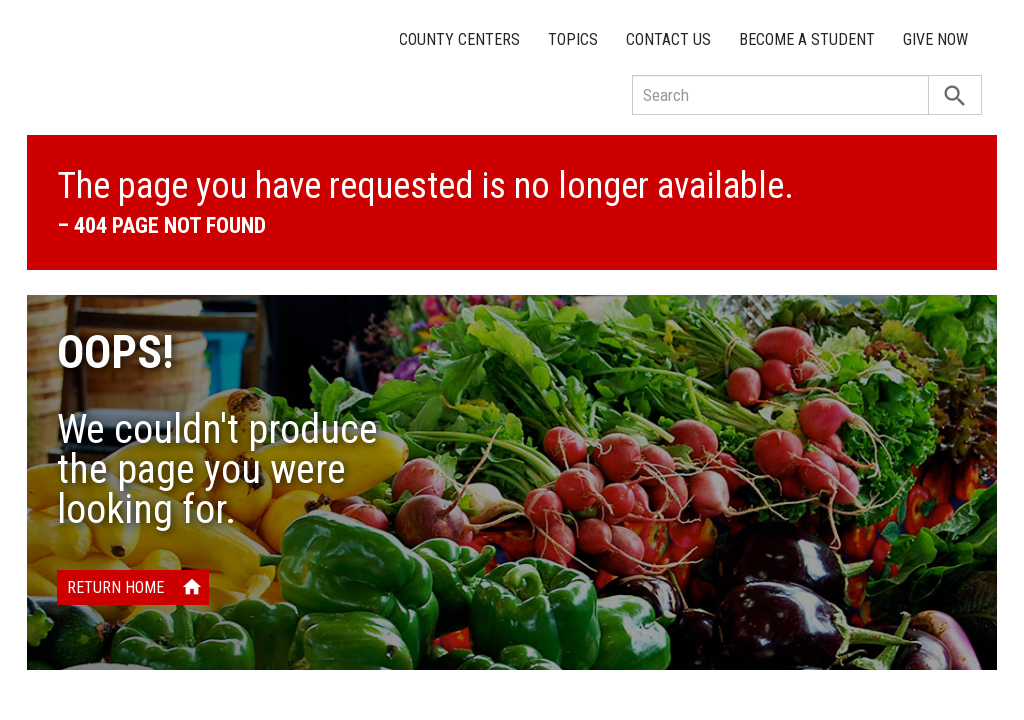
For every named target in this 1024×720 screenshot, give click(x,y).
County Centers (459, 39)
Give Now (935, 39)
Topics (573, 39)
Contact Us (668, 39)
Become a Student (807, 39)
